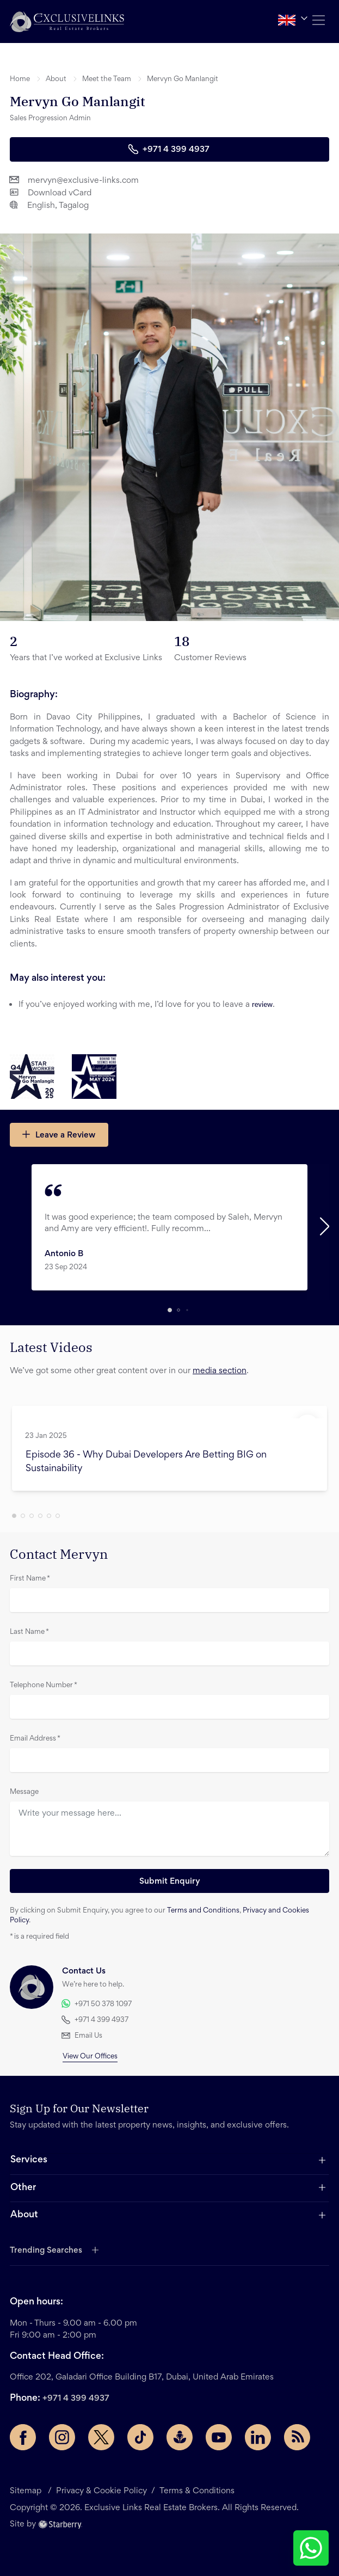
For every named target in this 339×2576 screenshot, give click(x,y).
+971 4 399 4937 (75, 2398)
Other (23, 2188)
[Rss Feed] (297, 2437)
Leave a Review (58, 1134)
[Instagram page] (62, 2437)
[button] (67, 21)
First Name (30, 1579)
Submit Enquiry (169, 1881)
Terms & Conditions (197, 2491)
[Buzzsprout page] (180, 2437)
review (262, 1004)
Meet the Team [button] (106, 79)
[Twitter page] (101, 2437)
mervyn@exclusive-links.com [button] (74, 180)
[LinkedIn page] (258, 2437)
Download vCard (50, 192)
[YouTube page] (219, 2437)
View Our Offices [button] (90, 2057)
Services (28, 2160)
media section (219, 1371)
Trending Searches (46, 2250)
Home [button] (20, 79)
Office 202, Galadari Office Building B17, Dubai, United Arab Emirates (142, 2377)
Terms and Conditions (203, 1911)
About (24, 2215)
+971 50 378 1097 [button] (97, 2004)
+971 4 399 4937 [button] (168, 149)
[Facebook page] (23, 2437)
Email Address (35, 1739)
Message (24, 1792)
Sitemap (27, 2491)
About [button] (56, 79)
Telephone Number (43, 1685)
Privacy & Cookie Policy (101, 2491)
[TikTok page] (140, 2437)
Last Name (29, 1632)
